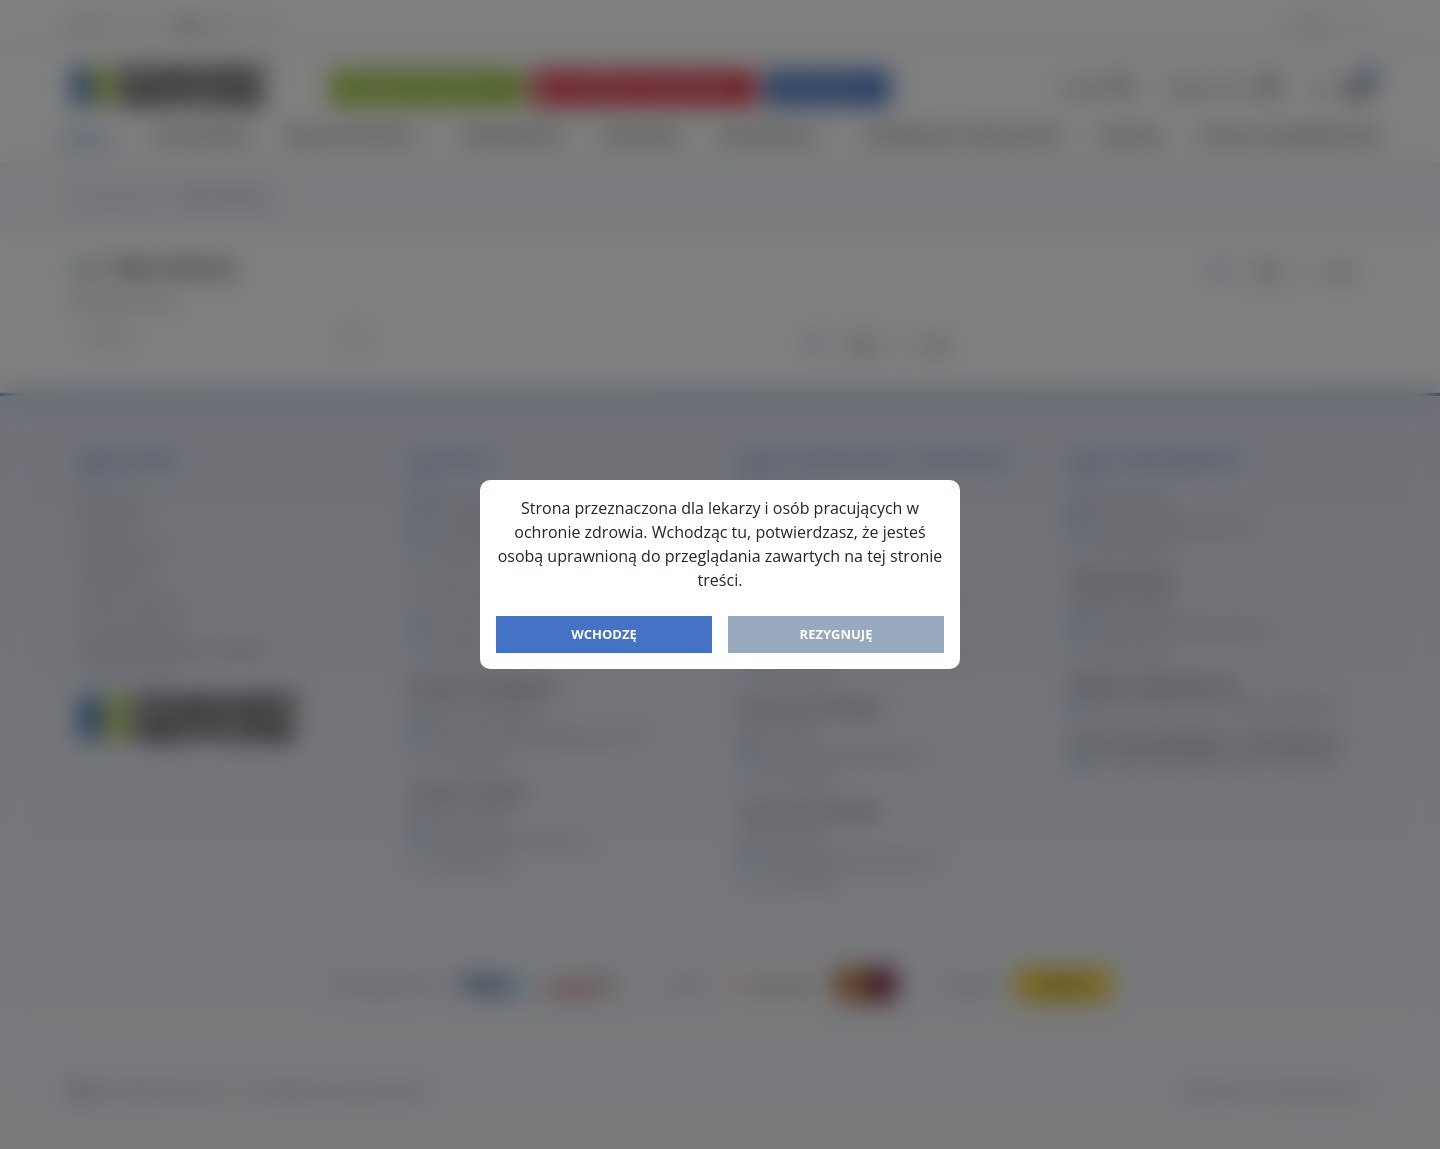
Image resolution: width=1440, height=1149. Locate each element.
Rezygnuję (836, 634)
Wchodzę (604, 634)
